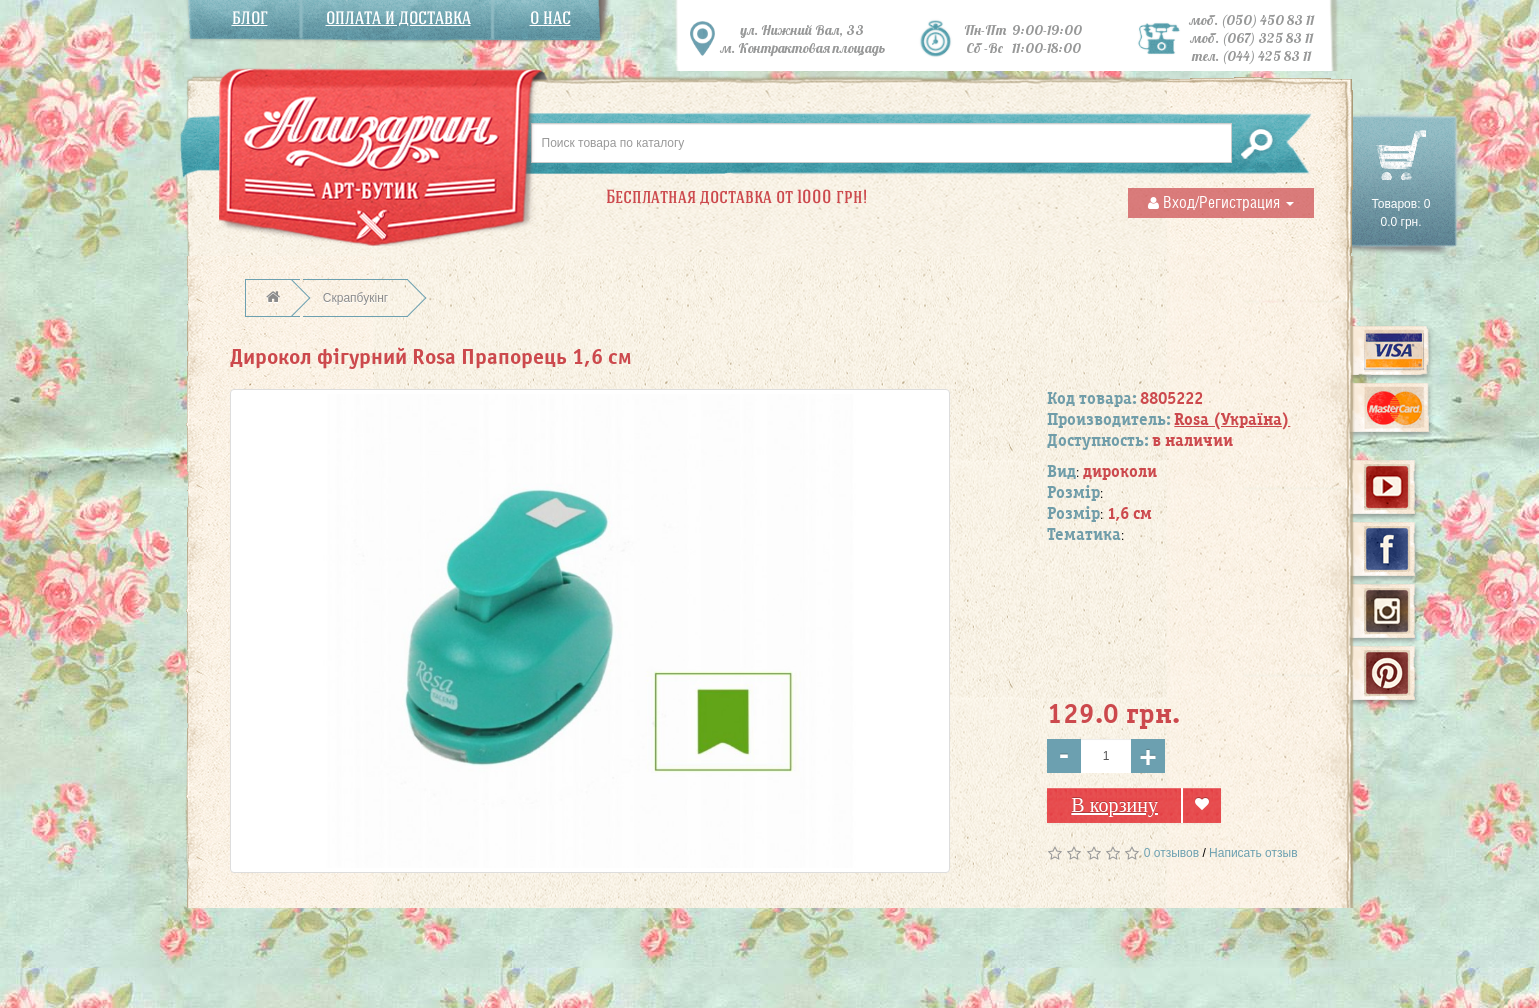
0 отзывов (1171, 853)
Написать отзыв (1253, 853)
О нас (550, 18)
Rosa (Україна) (1232, 420)
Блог (250, 18)
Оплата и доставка (398, 18)
